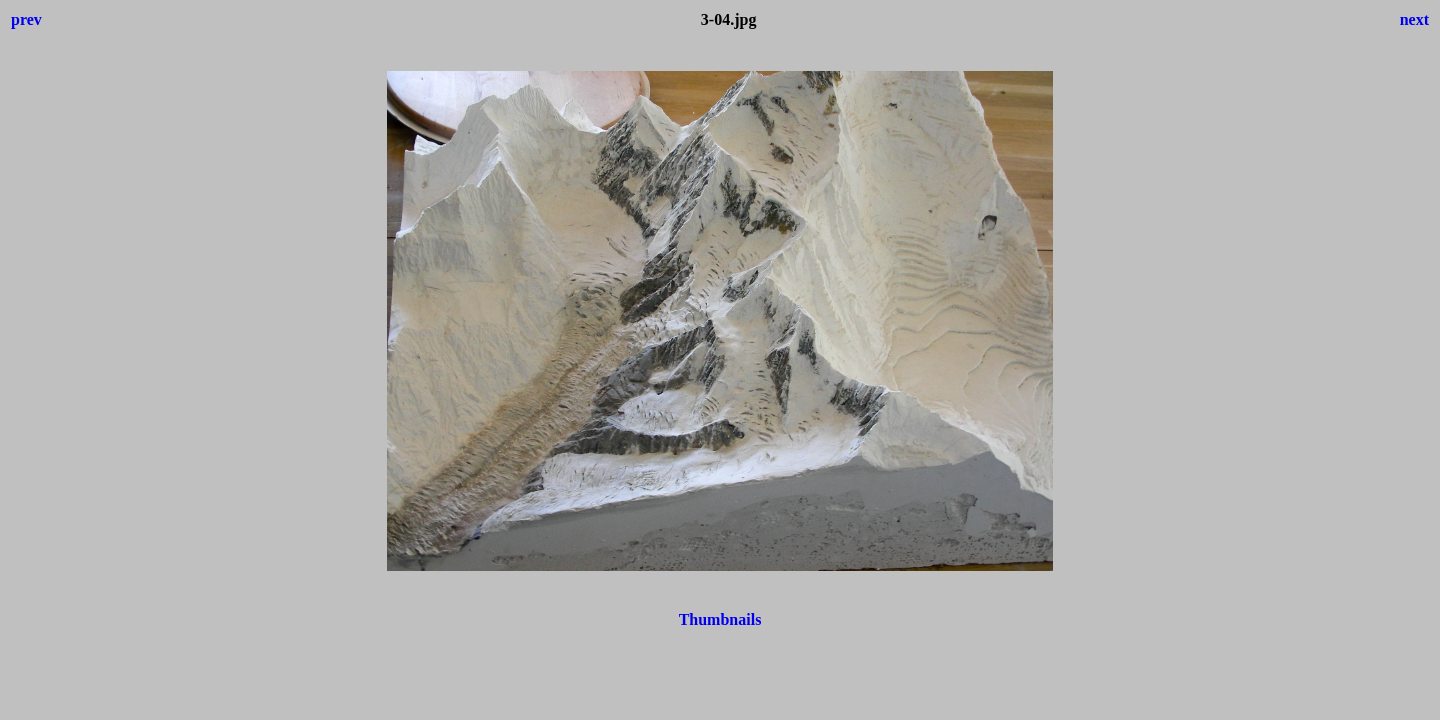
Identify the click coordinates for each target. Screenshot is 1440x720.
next (1414, 19)
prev (26, 19)
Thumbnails (720, 619)
